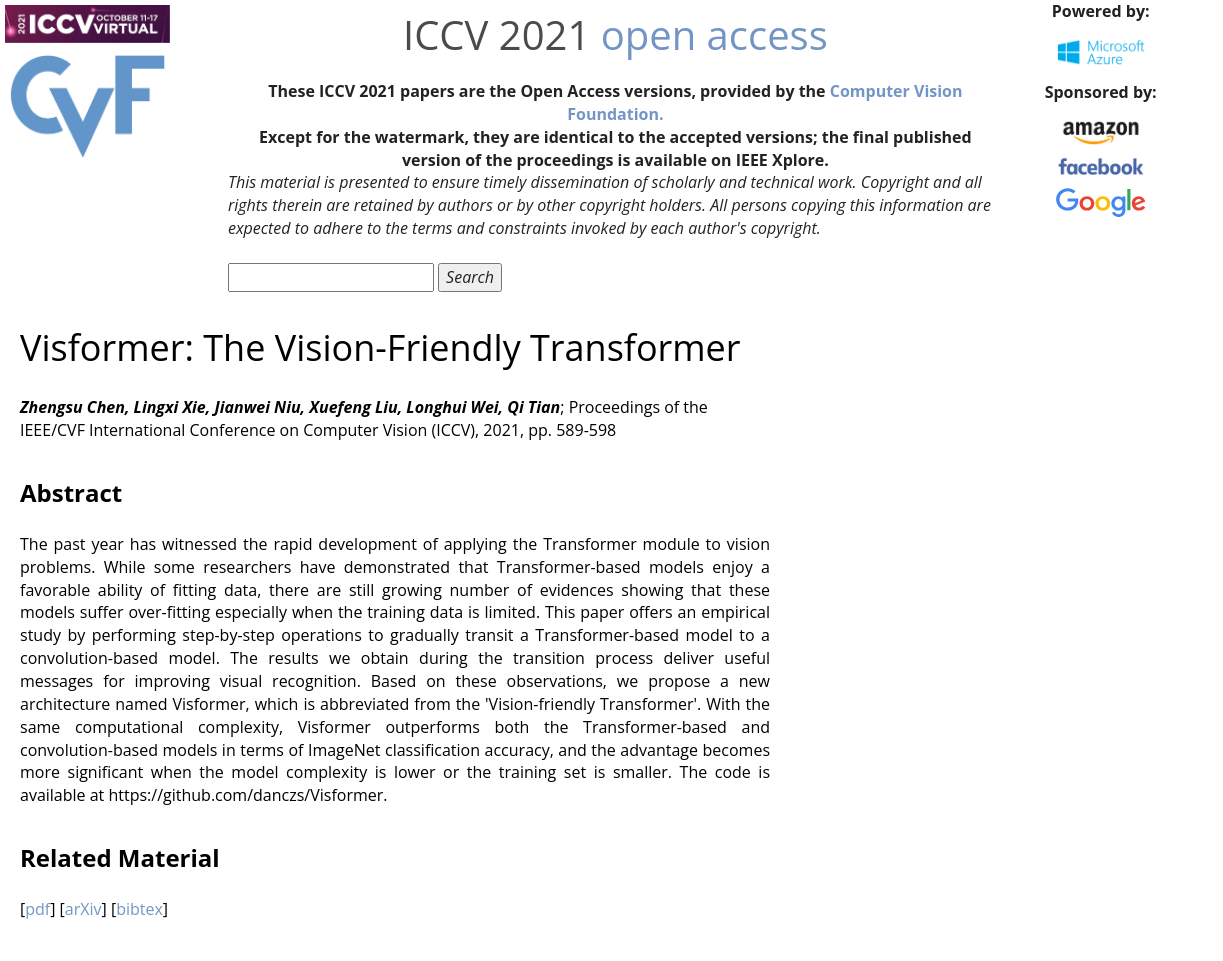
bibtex (139, 909)
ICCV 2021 (496, 34)
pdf (37, 909)
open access (714, 34)
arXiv (83, 909)
